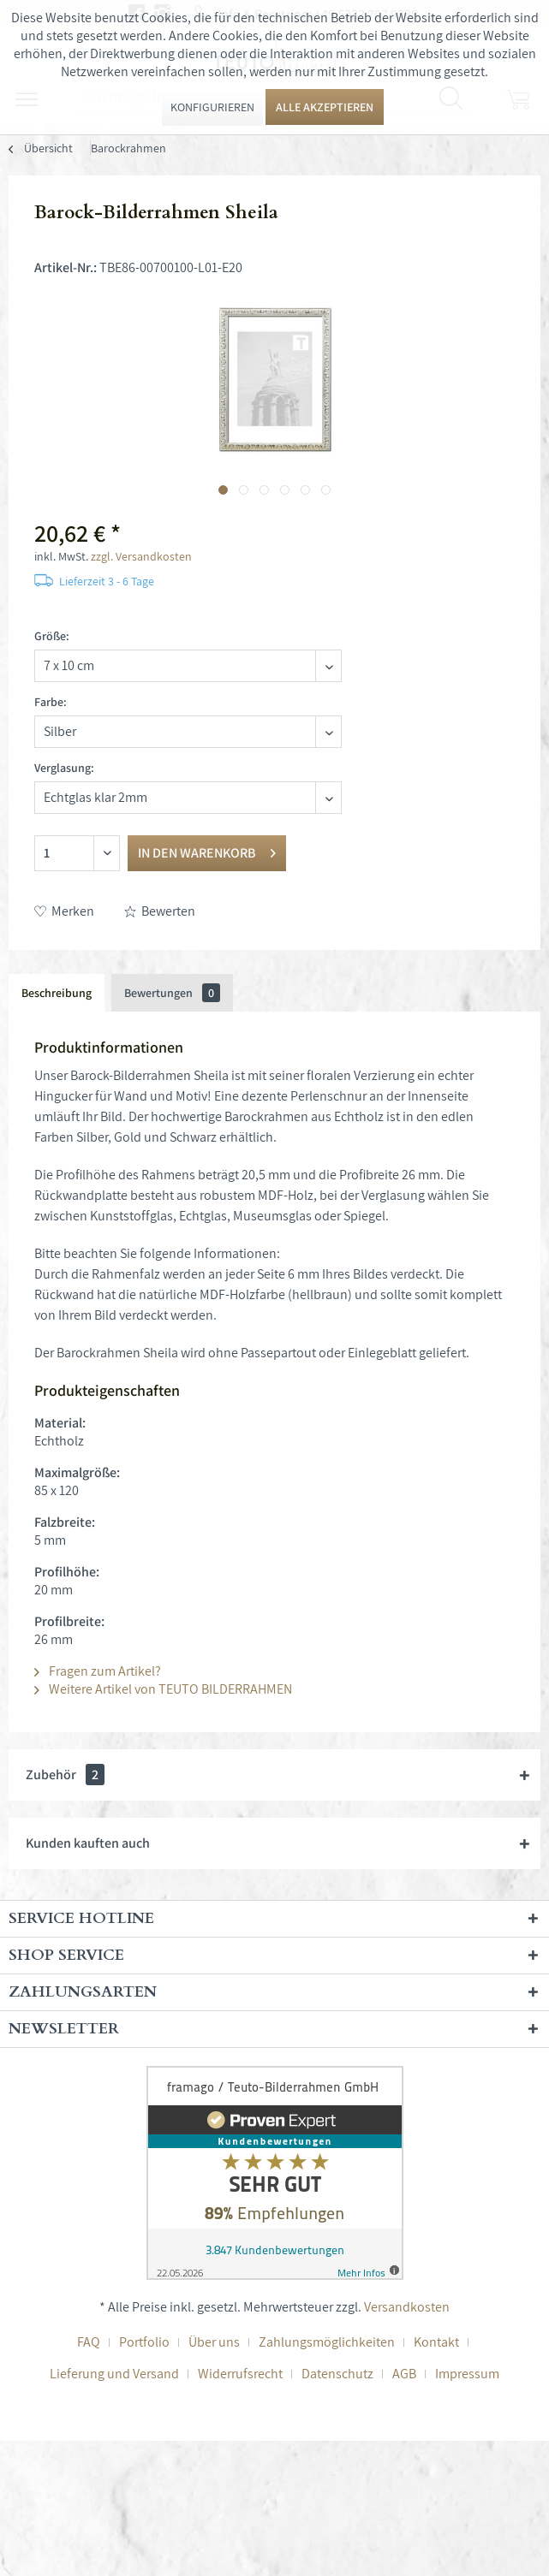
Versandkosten (407, 2307)
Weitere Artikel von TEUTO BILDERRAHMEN (163, 1689)
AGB (404, 2374)
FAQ (88, 2342)
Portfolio (144, 2342)
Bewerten (159, 911)
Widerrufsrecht (240, 2374)
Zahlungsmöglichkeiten (327, 2342)
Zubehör (65, 1775)
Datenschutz (337, 2374)
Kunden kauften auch (88, 1843)
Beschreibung (56, 992)
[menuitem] (128, 148)
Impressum (467, 2374)
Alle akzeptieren (324, 107)
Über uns (214, 2342)
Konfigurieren (212, 107)
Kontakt (436, 2342)
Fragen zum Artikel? (97, 1671)
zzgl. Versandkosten (141, 556)
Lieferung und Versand (114, 2374)
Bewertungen (172, 992)
